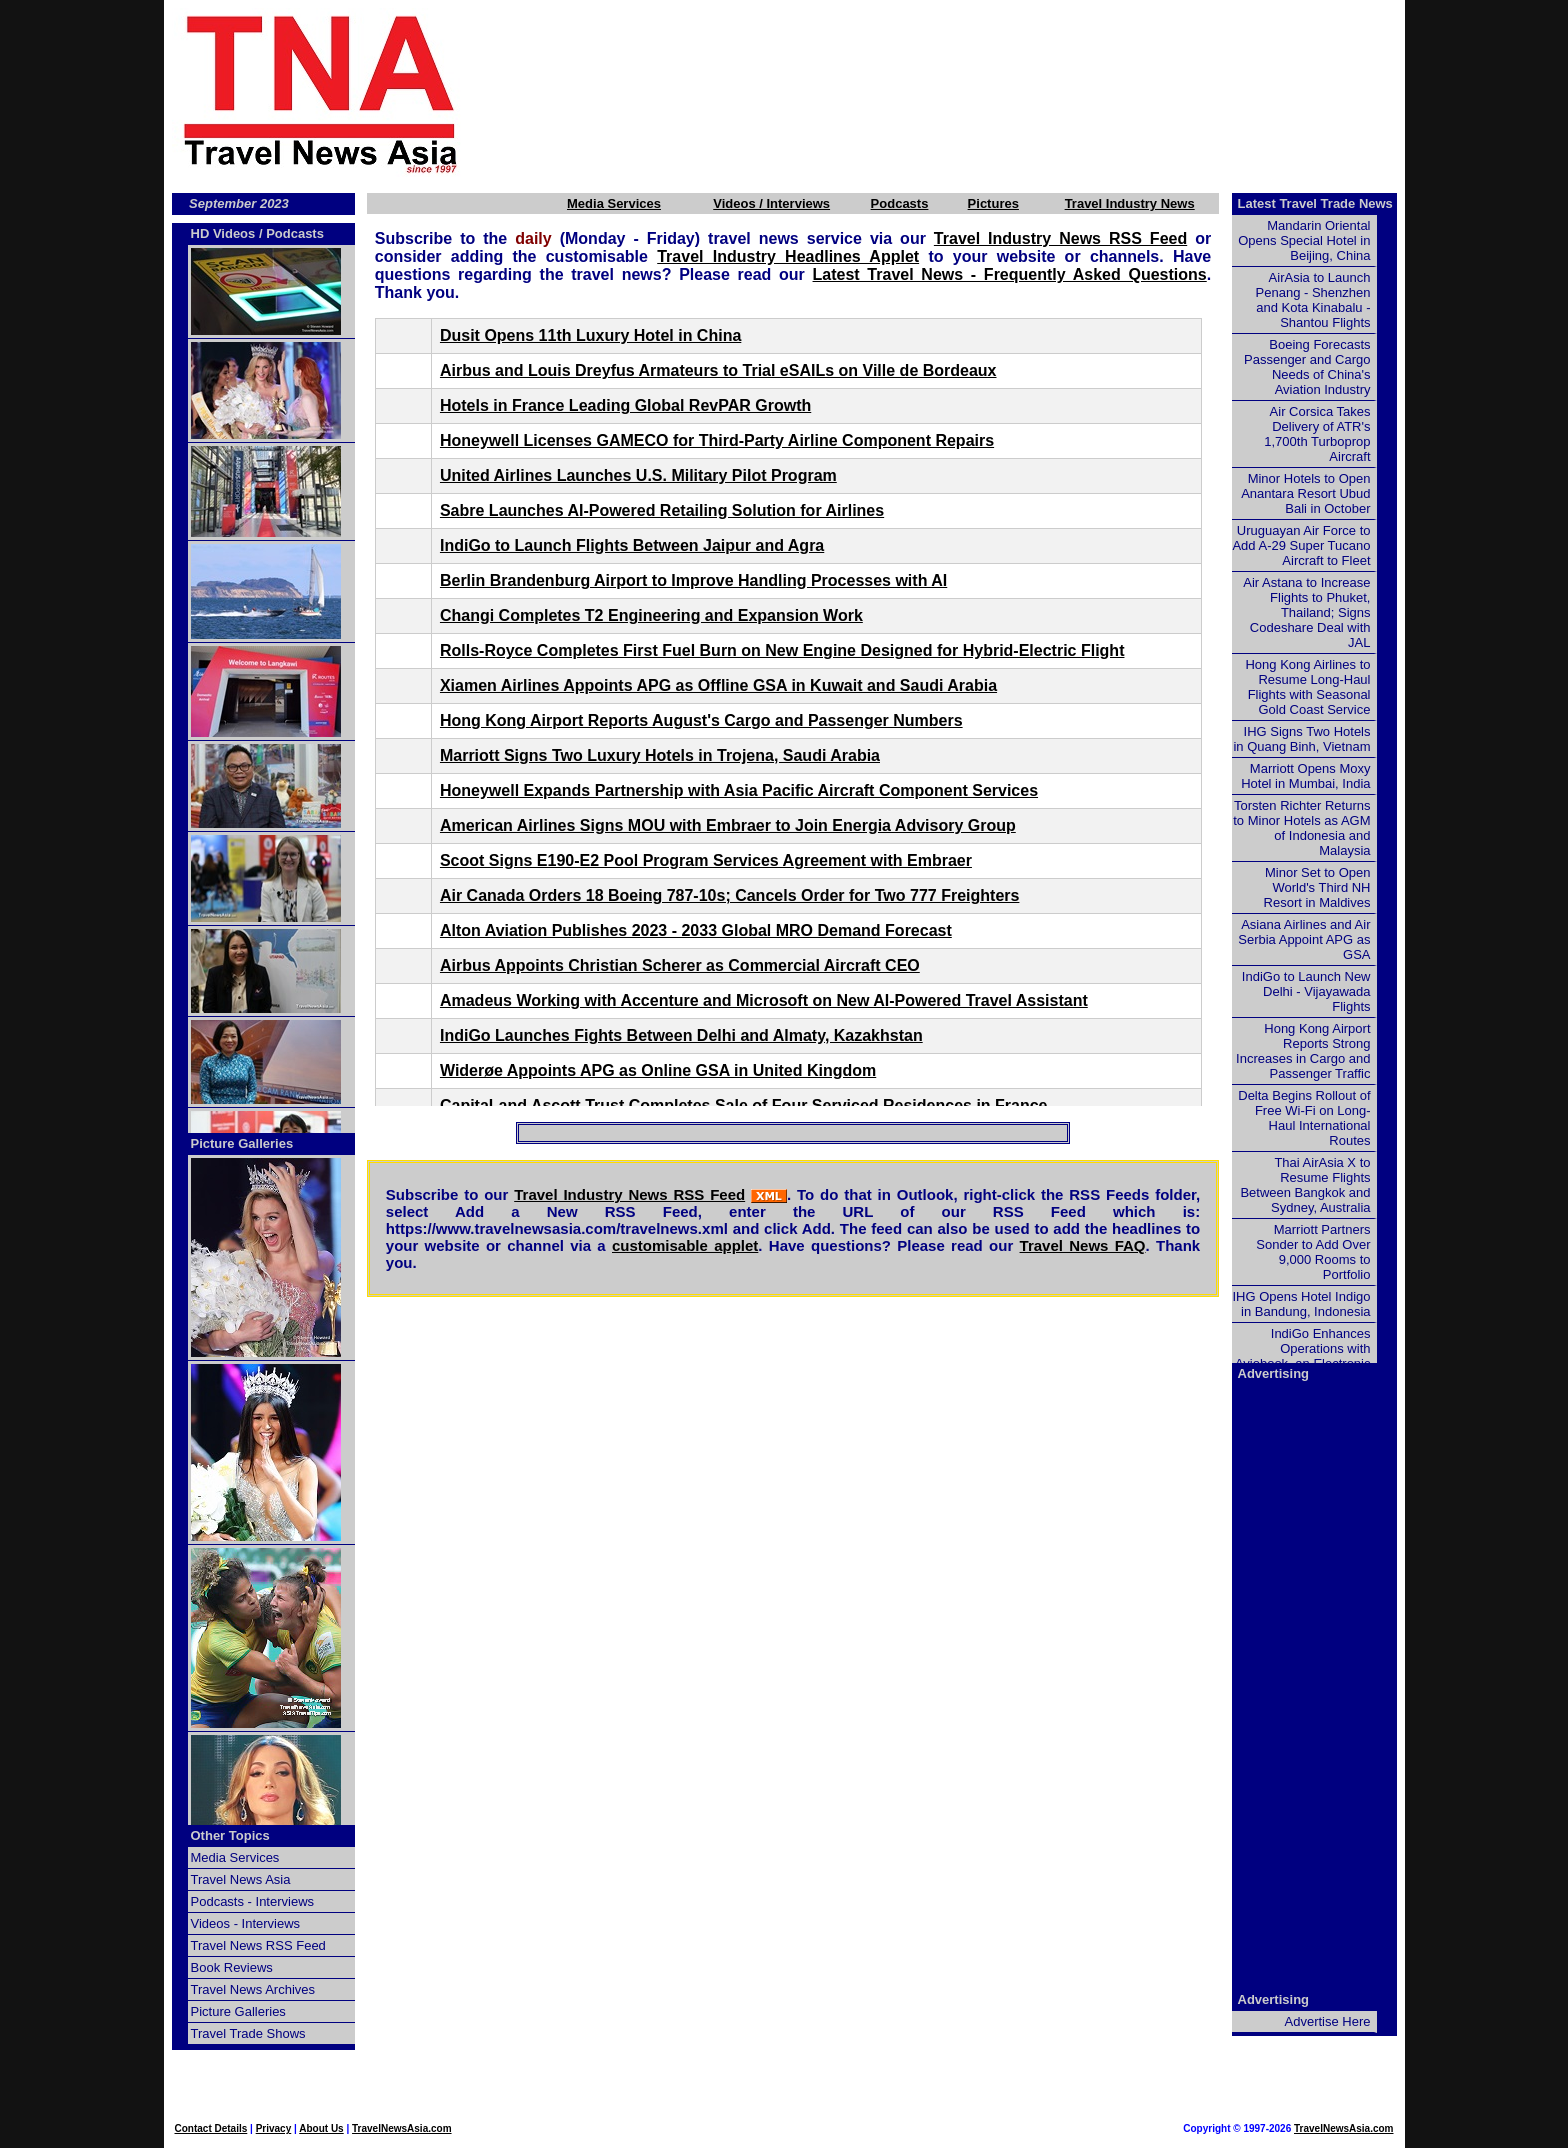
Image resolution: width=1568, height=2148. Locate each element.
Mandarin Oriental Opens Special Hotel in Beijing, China (1304, 240)
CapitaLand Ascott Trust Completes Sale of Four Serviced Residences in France (744, 1105)
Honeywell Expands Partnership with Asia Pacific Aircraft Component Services (739, 790)
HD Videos (223, 233)
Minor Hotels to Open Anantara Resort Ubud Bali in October (1305, 493)
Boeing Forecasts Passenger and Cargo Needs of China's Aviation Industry (1307, 367)
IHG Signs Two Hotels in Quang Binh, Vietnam (1301, 739)
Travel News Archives (253, 1989)
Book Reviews (232, 1967)
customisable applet (685, 1245)
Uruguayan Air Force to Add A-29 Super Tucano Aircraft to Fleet (1301, 545)
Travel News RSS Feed (258, 1945)
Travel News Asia (241, 1879)
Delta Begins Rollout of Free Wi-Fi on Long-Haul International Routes (1304, 1118)
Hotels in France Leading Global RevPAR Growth (625, 405)
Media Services (614, 203)
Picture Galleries (242, 1143)
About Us (321, 2128)
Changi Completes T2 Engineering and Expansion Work (651, 615)
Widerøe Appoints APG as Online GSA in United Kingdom (658, 1070)
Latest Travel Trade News (1315, 203)
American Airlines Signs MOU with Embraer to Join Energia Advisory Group (728, 825)
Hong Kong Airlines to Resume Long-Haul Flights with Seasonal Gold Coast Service (1307, 687)
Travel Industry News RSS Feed (1060, 238)
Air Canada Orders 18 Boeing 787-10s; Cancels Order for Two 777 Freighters (729, 895)
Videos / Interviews (771, 203)
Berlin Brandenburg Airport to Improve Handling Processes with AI (693, 580)
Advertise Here (1328, 2021)
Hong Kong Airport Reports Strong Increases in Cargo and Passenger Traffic (1303, 1051)
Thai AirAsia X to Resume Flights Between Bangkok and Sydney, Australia (1305, 1185)
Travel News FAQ (1083, 1245)
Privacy (274, 2128)
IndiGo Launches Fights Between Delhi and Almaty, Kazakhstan (681, 1035)
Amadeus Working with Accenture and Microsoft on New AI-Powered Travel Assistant (764, 1000)
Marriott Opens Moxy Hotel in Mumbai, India (1305, 776)
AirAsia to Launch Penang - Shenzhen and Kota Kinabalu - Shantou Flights (1313, 300)
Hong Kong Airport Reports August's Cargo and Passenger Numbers (701, 720)
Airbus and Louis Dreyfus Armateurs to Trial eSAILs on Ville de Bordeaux (718, 370)
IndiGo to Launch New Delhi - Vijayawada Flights (1306, 991)
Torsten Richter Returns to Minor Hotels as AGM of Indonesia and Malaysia (1301, 828)
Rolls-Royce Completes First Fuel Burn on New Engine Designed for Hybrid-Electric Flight (782, 650)
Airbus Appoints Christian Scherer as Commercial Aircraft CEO (680, 965)
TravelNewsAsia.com (402, 2128)
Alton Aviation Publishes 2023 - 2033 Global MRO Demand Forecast (696, 930)
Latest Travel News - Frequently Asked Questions (1010, 274)
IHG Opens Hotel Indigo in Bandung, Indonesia (1301, 1304)
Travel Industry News (1130, 203)
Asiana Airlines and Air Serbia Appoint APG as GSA (1304, 939)
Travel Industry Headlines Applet (788, 256)
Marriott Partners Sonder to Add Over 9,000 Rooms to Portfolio (1313, 1252)
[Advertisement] (966, 93)
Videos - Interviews (246, 1923)
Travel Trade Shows (248, 2033)
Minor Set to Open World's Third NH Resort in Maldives (1317, 887)
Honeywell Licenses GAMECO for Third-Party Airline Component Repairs (717, 440)
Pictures (993, 203)
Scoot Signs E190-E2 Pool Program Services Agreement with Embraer (706, 860)
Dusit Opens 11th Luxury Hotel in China (590, 335)
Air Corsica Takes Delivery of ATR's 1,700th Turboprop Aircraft (1317, 434)
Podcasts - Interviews (253, 1901)
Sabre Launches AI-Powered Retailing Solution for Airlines (662, 510)
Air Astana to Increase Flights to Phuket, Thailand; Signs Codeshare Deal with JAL (1306, 612)
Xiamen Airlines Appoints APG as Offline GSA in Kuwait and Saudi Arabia (718, 685)
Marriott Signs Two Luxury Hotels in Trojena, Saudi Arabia (660, 755)
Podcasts (900, 203)
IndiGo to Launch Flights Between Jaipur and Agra (632, 545)
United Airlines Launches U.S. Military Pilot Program (638, 475)
